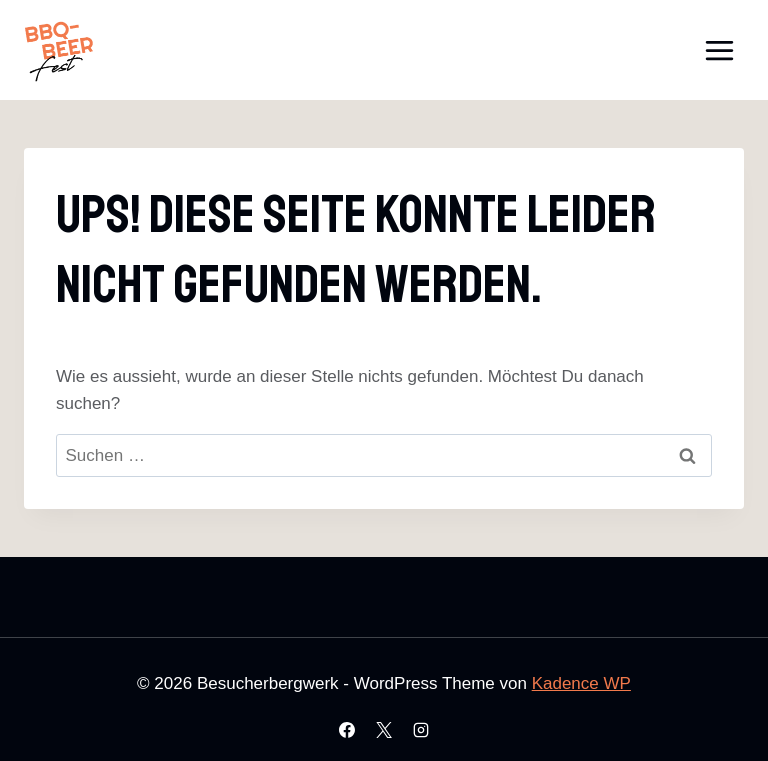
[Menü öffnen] (719, 50)
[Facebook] (347, 730)
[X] (384, 730)
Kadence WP (581, 683)
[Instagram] (421, 730)
